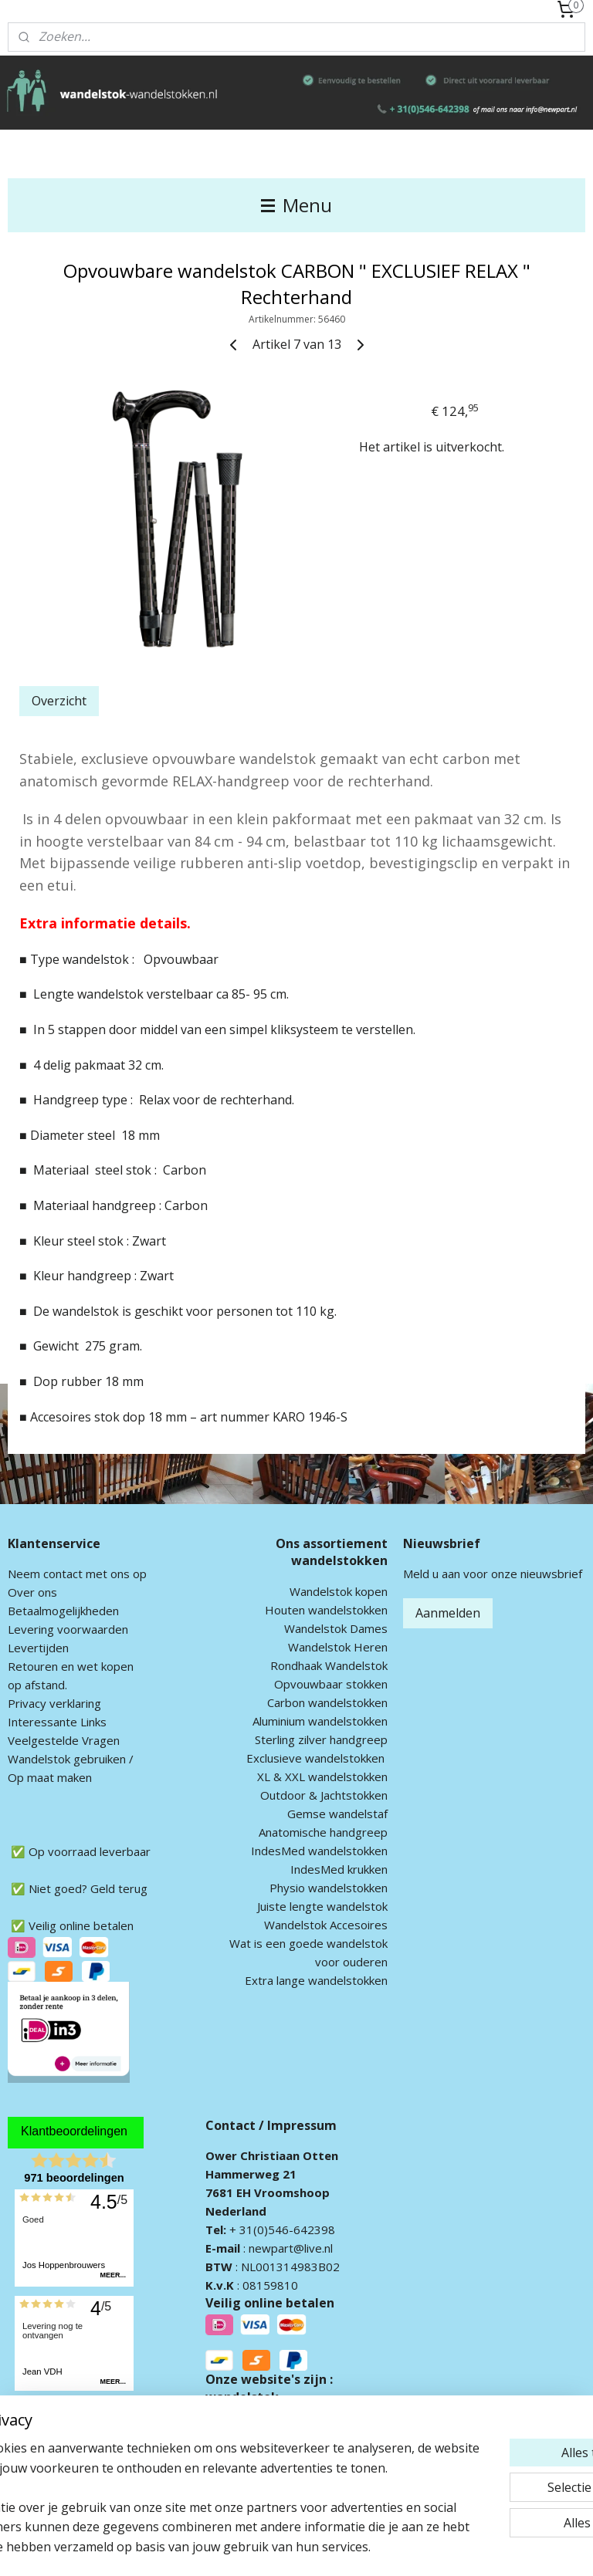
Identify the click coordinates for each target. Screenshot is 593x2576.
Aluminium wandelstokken (320, 1721)
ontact (66, 1573)
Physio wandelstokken (328, 1887)
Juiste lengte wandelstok (322, 1906)
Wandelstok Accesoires (326, 1924)
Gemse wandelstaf (337, 1813)
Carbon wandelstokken (327, 1702)
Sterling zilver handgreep (321, 1739)
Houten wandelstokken (326, 1610)
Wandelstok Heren (338, 1647)
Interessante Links (57, 1721)
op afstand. (37, 1684)
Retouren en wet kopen (71, 1666)
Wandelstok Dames (336, 1628)
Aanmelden (447, 1612)
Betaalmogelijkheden (63, 1610)
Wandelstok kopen (339, 1591)
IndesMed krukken (339, 1869)
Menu (296, 205)
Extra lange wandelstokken (316, 1980)
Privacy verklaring (54, 1703)
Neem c (28, 1573)
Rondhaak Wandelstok (329, 1665)
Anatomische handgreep (323, 1832)
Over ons (32, 1592)
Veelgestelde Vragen (64, 1740)
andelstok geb (56, 1758)
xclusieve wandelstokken (319, 1758)
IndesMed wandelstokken (319, 1850)
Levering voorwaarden (68, 1629)
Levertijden (38, 1647)
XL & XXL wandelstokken (322, 1776)
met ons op (115, 1573)
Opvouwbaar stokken (331, 1684)
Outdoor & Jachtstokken (324, 1795)
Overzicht (59, 700)
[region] (195, 2468)
